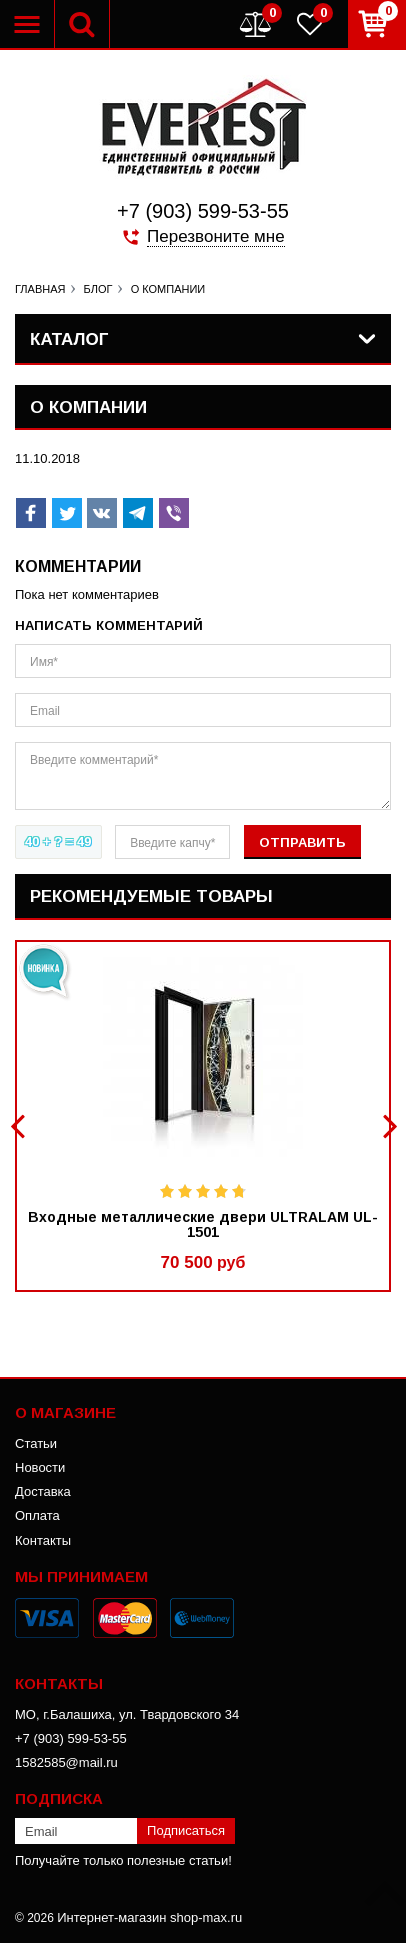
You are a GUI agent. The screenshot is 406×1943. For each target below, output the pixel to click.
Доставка (43, 1491)
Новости (40, 1467)
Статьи (36, 1443)
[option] (203, 1116)
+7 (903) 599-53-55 (203, 211)
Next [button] (388, 1126)
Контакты (43, 1540)
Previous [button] (20, 1126)
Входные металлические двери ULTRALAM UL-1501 (203, 1225)
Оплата (37, 1515)
